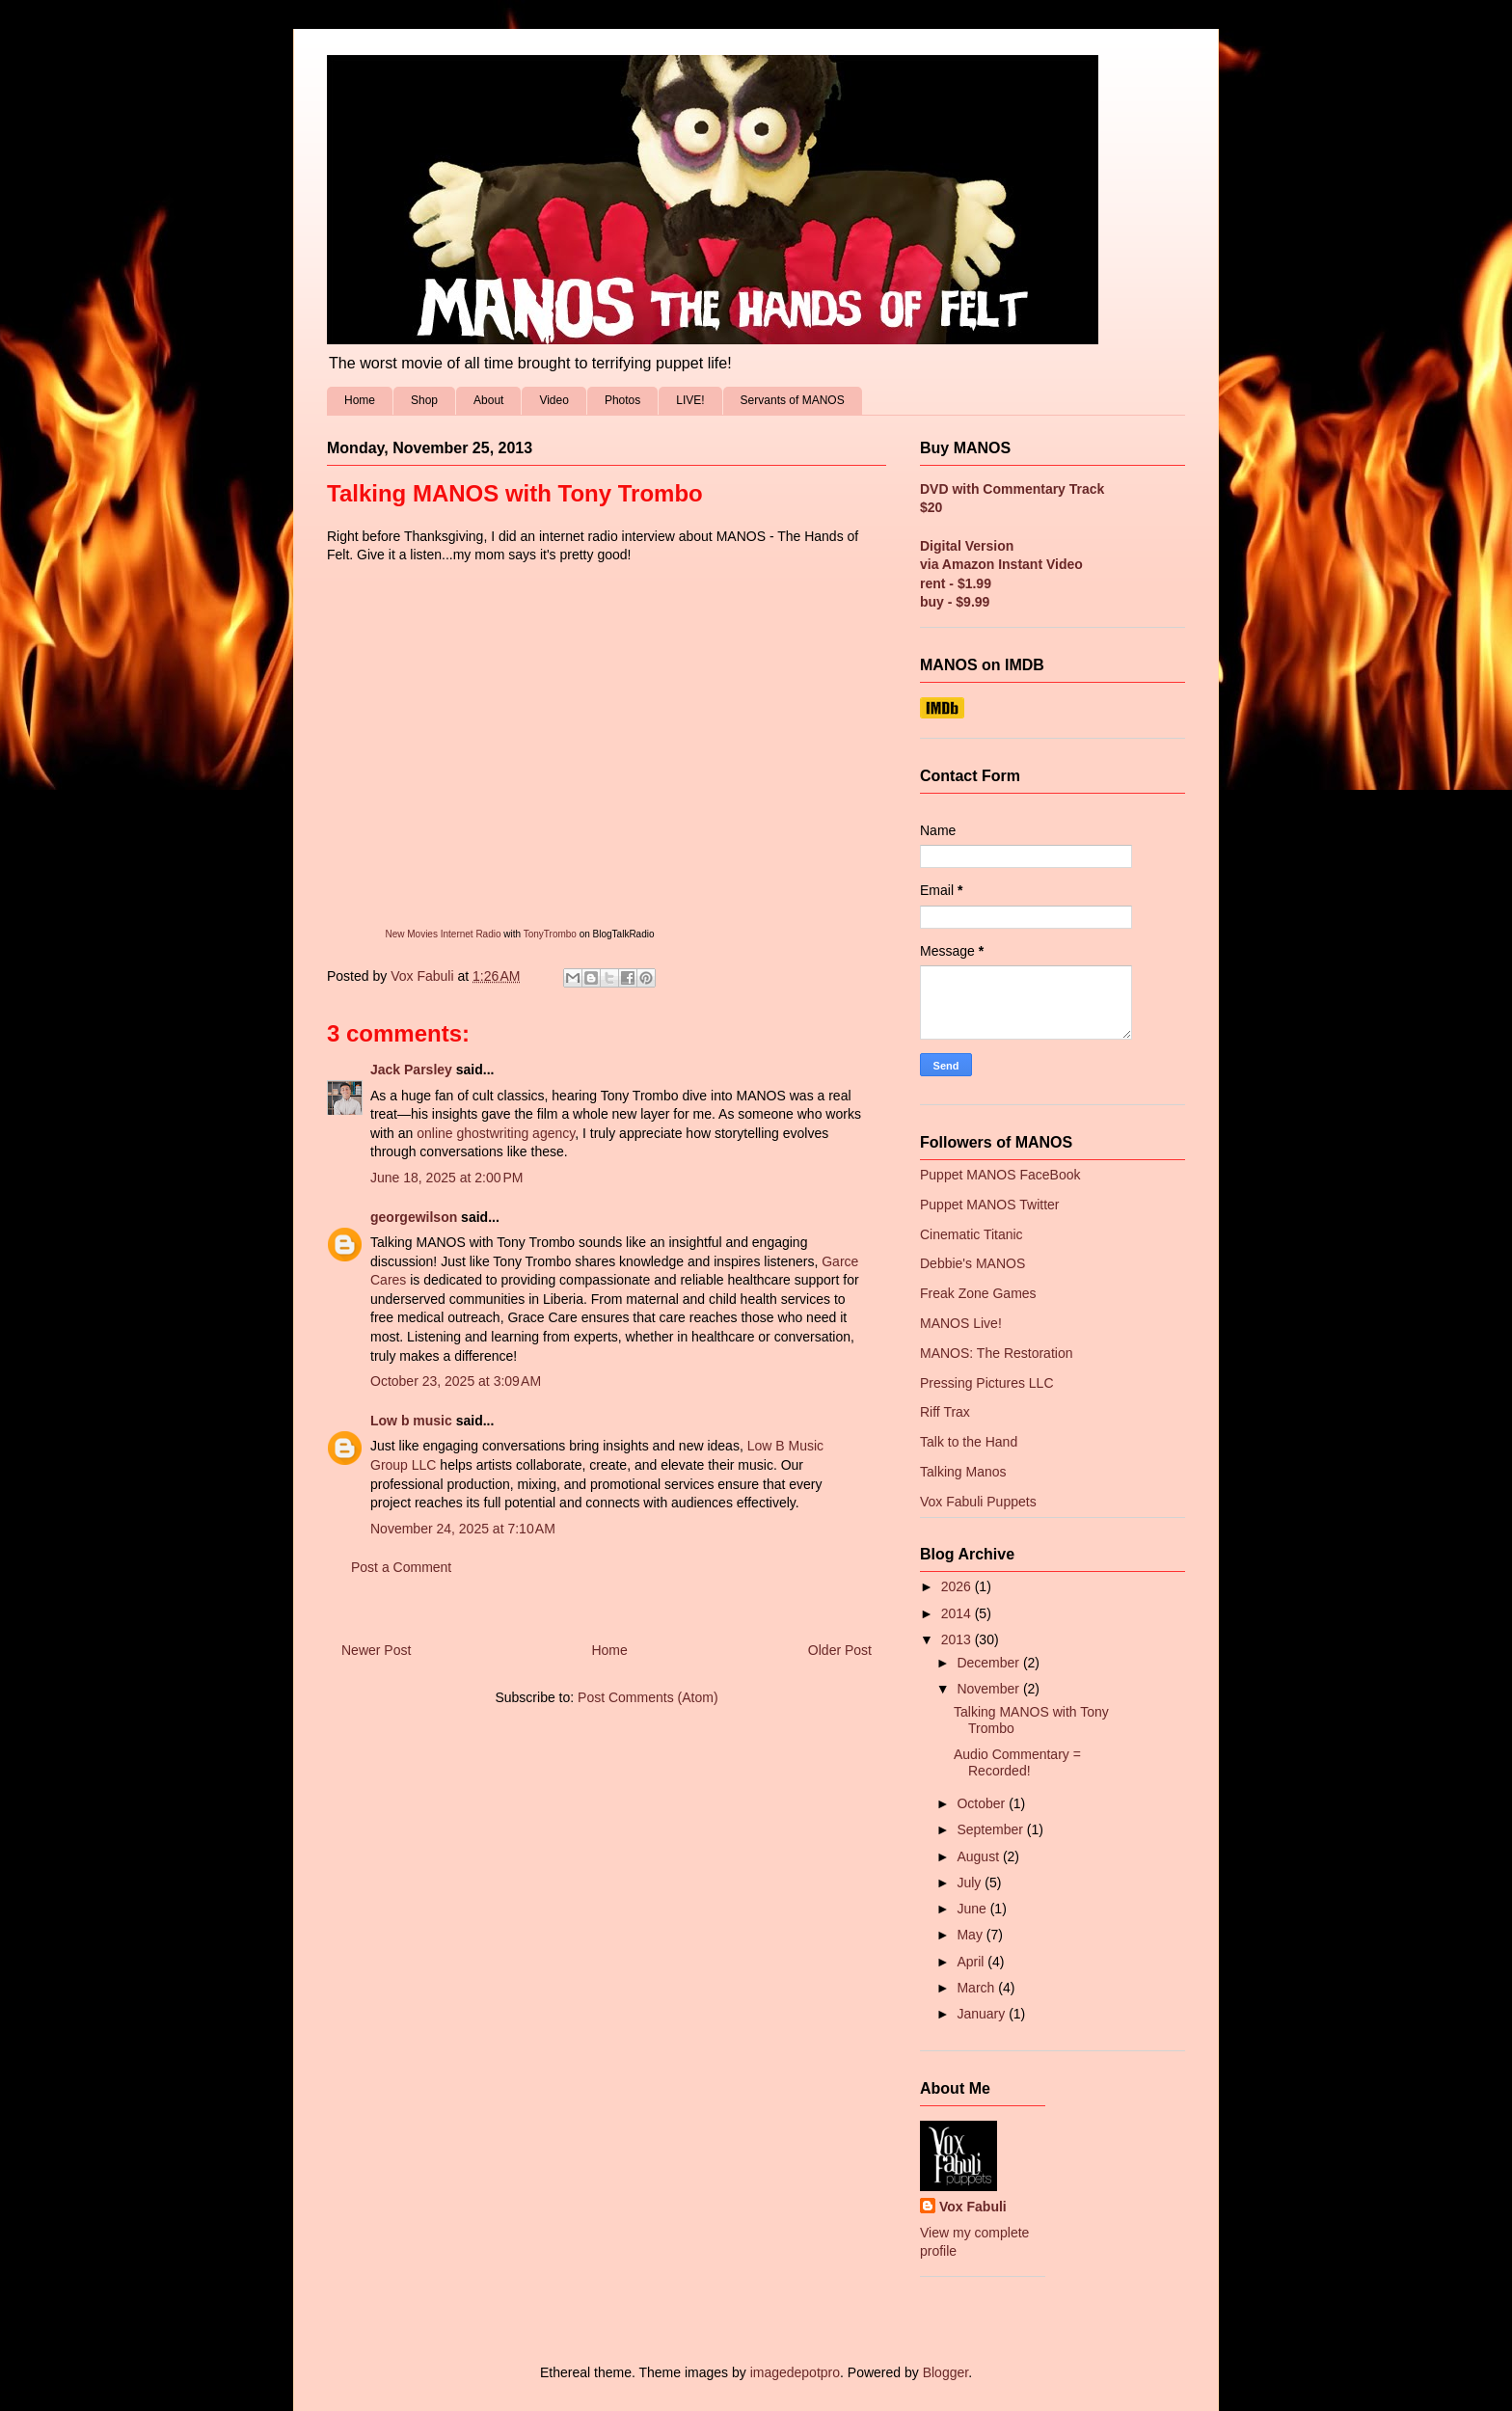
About (488, 400)
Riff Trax (945, 1412)
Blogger (945, 2372)
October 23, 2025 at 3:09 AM (455, 1381)
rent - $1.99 (955, 583)
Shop (424, 400)
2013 (958, 1639)
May (971, 1934)
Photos (622, 400)
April (972, 1961)
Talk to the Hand (968, 1441)
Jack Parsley (411, 1069)
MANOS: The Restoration (996, 1353)
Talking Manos (963, 1471)
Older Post (840, 1650)
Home (359, 400)
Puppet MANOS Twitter (989, 1204)
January (983, 2013)
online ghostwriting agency (496, 1133)
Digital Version (966, 546)
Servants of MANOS (793, 400)
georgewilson (413, 1217)
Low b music (411, 1420)
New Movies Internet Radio (442, 934)
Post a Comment (401, 1567)
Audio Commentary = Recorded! (1017, 1762)
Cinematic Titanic (971, 1234)
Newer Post (376, 1650)
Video (553, 400)
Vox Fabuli (973, 2206)
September (991, 1829)
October (983, 1803)
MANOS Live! (961, 1323)
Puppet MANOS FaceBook (1000, 1174)
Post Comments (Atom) (647, 1697)
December (989, 1662)
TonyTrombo (550, 934)
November (989, 1688)
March (977, 1987)
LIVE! (690, 400)
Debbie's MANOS (972, 1263)
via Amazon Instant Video (1001, 564)
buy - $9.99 (954, 602)
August (979, 1856)
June (973, 1908)
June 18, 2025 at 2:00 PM (446, 1177)
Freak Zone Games (978, 1293)
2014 (958, 1613)
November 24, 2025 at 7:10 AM (462, 1528)
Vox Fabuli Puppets (978, 1501)
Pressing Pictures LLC (987, 1383)
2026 (958, 1586)
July (971, 1882)
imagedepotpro (795, 2372)
